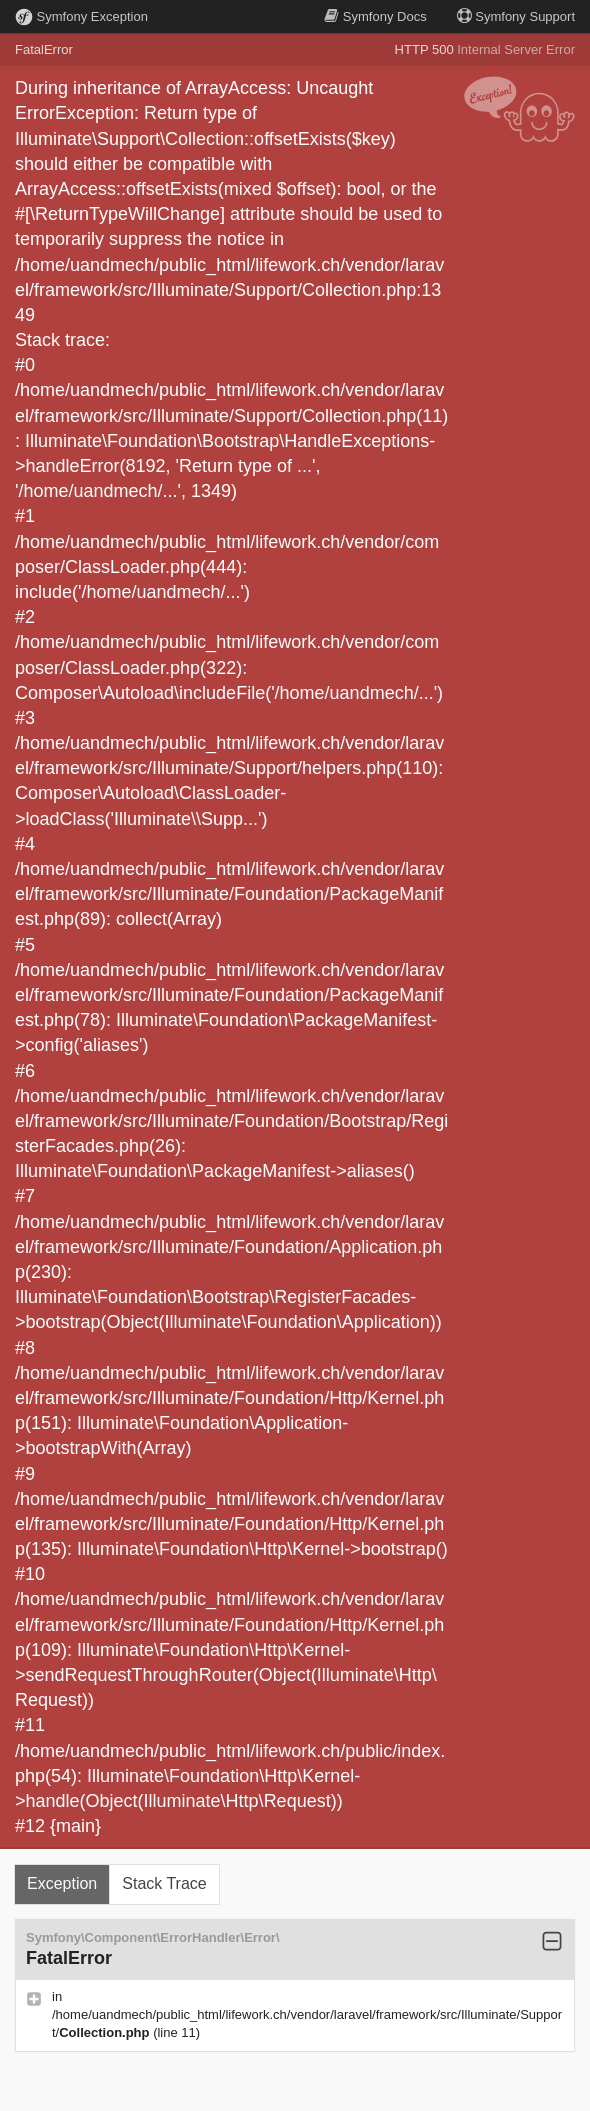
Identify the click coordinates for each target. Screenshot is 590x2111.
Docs (375, 16)
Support (516, 16)
